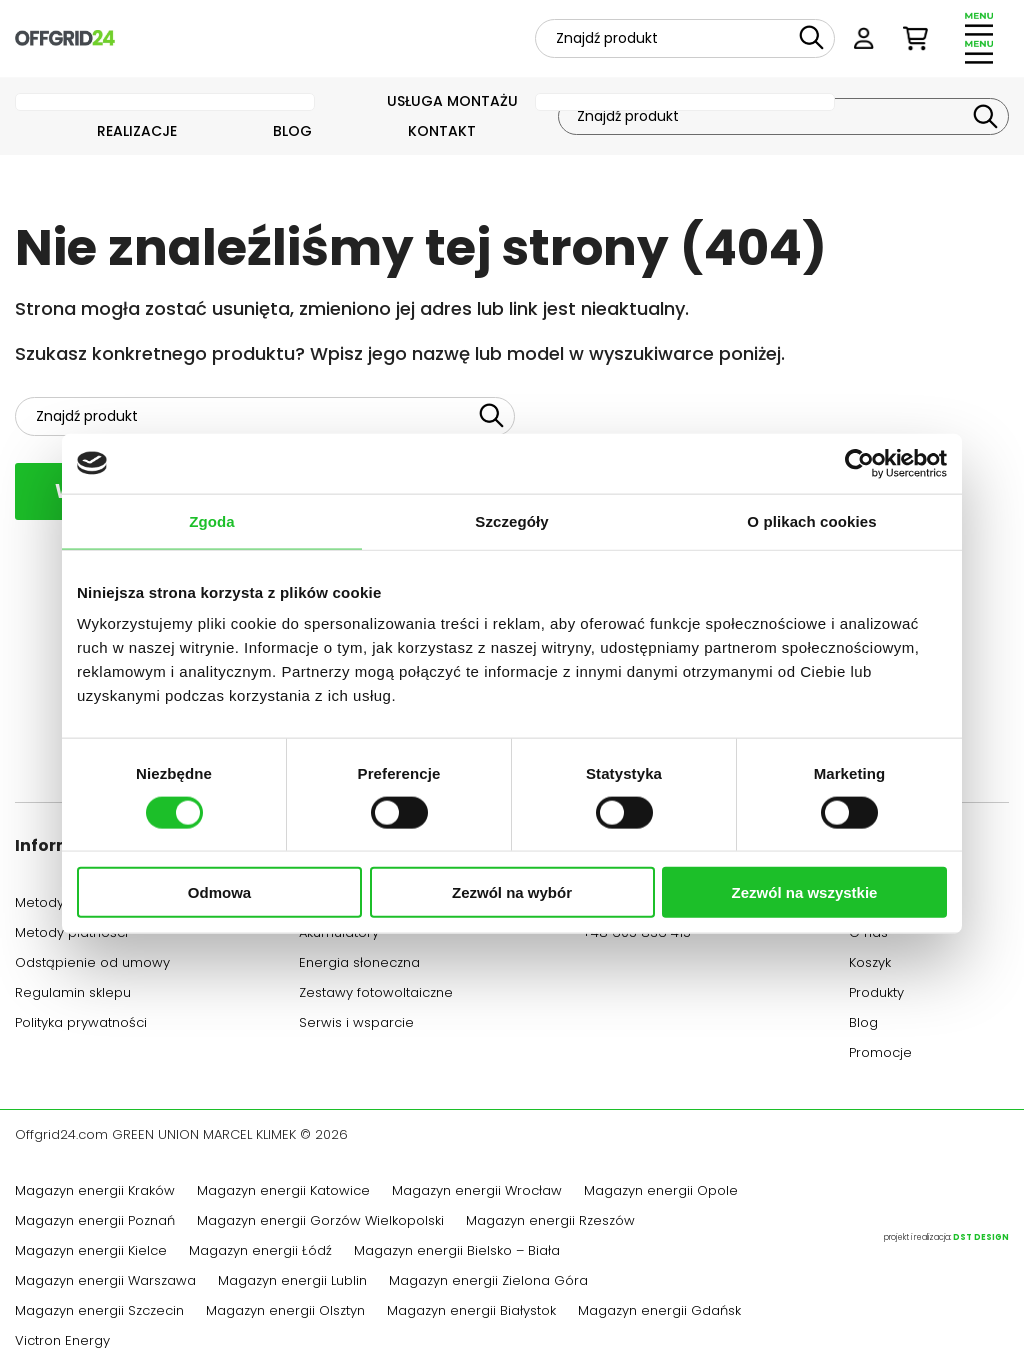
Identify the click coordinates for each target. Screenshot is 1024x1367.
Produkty (876, 995)
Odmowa (219, 892)
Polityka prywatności (81, 1025)
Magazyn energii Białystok (471, 1313)
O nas (868, 935)
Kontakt (442, 132)
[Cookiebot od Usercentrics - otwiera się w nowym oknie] (859, 463)
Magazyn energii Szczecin (99, 1313)
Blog (292, 132)
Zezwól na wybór (512, 892)
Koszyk (870, 965)
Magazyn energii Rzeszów (550, 1223)
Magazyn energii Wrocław (477, 1193)
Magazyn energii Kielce (91, 1253)
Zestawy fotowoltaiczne (376, 995)
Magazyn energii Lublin (292, 1283)
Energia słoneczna (359, 965)
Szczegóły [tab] (511, 520)
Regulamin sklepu (73, 995)
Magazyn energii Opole (661, 1193)
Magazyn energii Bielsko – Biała (457, 1253)
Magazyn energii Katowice (283, 1193)
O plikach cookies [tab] (811, 520)
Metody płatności (71, 935)
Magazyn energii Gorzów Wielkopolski (320, 1223)
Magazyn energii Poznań (95, 1223)
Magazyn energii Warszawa (105, 1283)
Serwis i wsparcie (356, 1025)
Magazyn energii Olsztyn (285, 1313)
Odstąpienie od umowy (92, 965)
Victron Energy (62, 1343)
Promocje (880, 1055)
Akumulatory (339, 935)
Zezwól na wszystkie (805, 892)
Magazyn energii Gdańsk (659, 1313)
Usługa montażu (452, 102)
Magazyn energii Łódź (260, 1253)
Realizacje (137, 132)
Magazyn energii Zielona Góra (488, 1283)
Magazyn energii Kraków (95, 1193)
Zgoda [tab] (212, 520)
